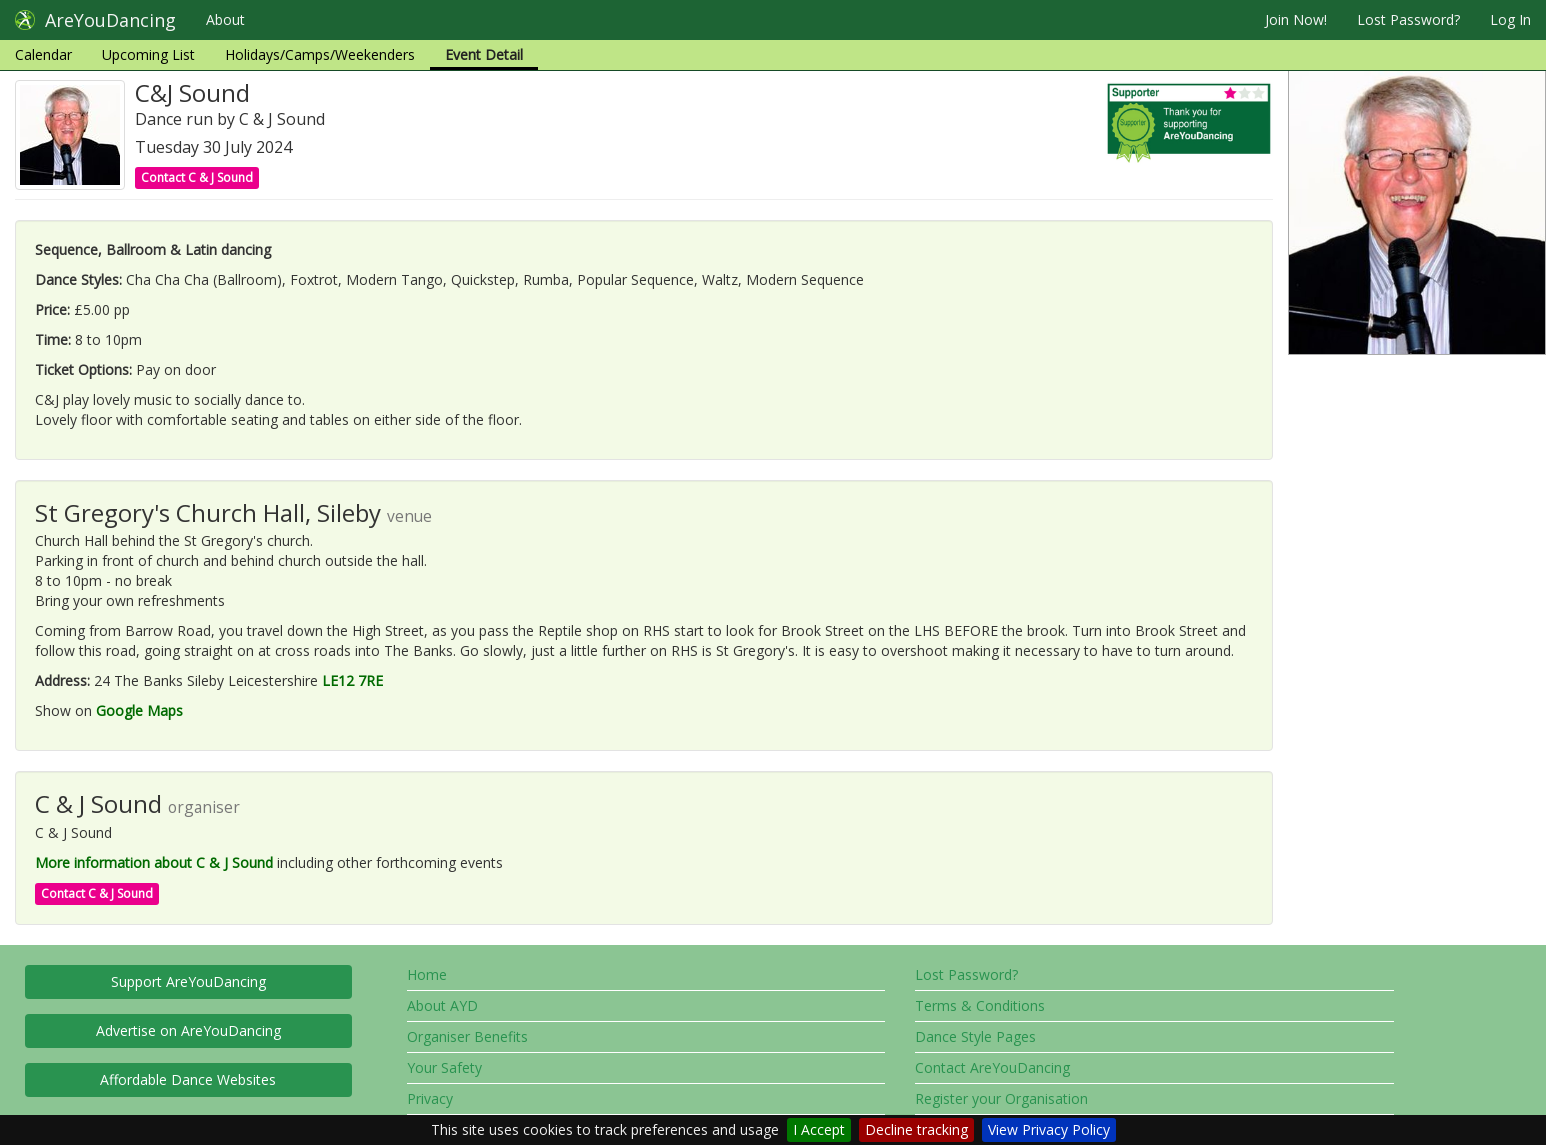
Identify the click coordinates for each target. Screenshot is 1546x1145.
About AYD (442, 1005)
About (225, 19)
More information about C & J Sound (154, 862)
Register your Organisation (1001, 1098)
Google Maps (139, 710)
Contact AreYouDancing (992, 1067)
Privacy (430, 1098)
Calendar (43, 54)
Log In (1510, 19)
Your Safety (444, 1067)
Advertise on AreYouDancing (188, 1030)
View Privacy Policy (1049, 1129)
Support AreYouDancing (188, 981)
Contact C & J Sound (197, 177)
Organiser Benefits (467, 1036)
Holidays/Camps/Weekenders (320, 54)
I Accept (819, 1129)
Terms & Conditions (980, 1005)
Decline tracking (916, 1129)
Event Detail (484, 54)
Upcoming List (148, 54)
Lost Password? (1408, 19)
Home (427, 974)
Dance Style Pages (975, 1036)
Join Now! (1296, 19)
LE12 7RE (352, 680)
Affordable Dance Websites (188, 1079)
